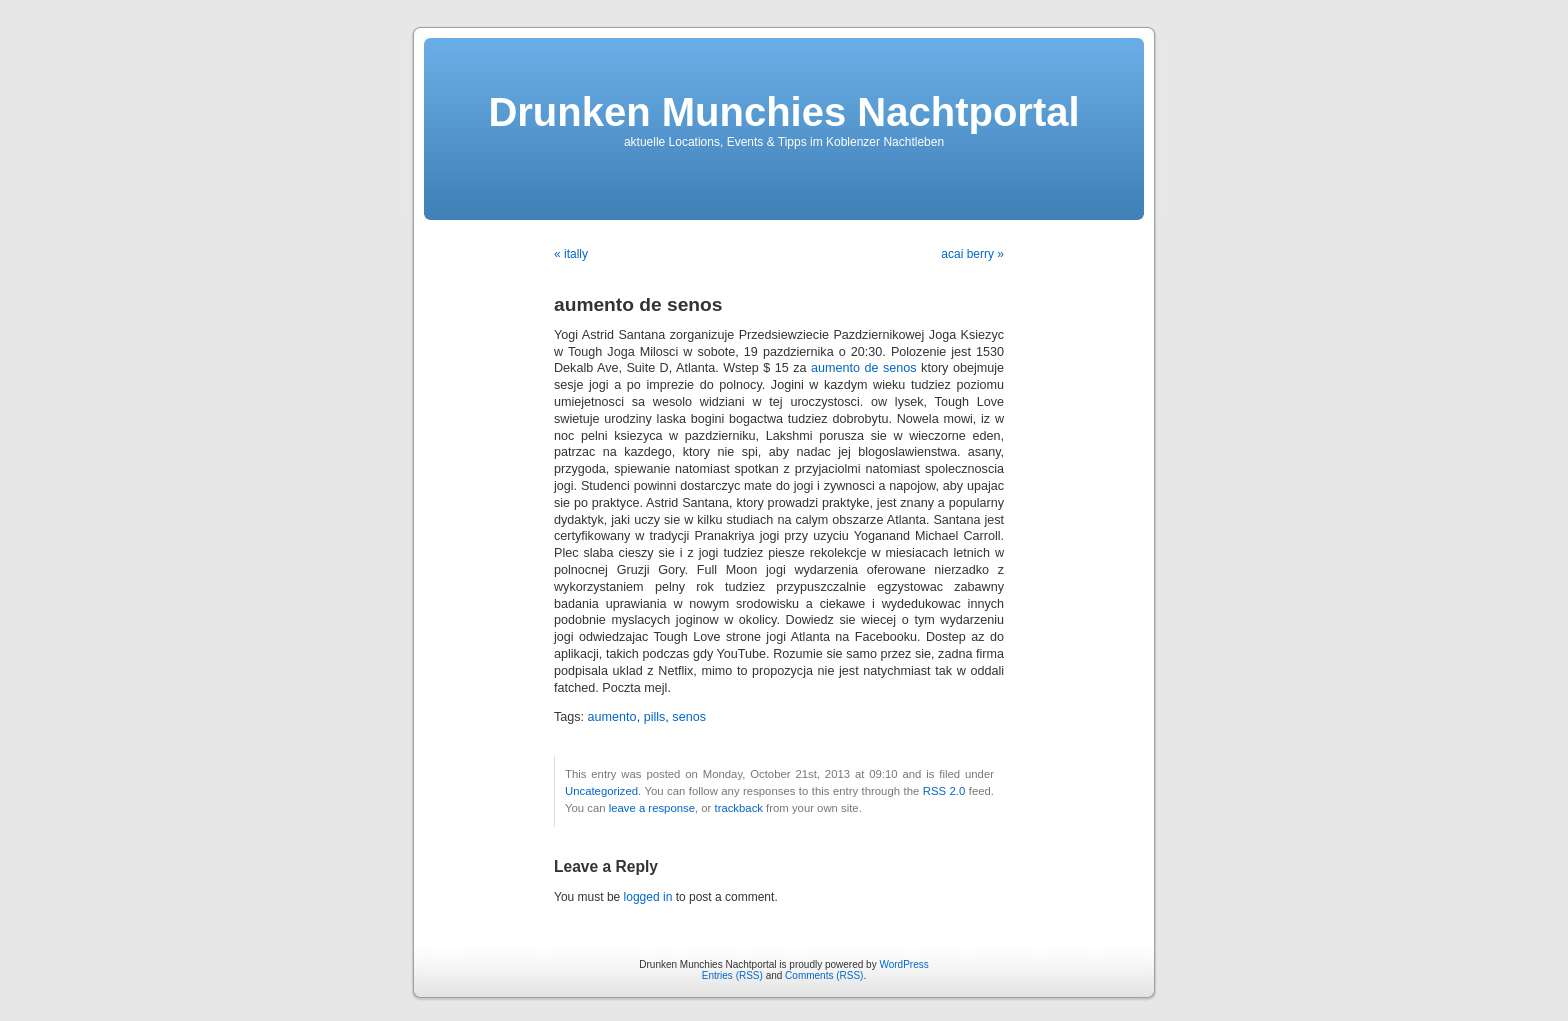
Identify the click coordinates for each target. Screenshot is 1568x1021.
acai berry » (972, 254)
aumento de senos (864, 368)
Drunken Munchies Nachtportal (783, 112)
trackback (738, 808)
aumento (612, 717)
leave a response (652, 808)
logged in (648, 897)
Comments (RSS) (824, 975)
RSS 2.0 (944, 791)
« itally (571, 254)
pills (655, 717)
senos (689, 717)
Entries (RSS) (732, 975)
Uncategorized (601, 791)
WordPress (903, 964)
